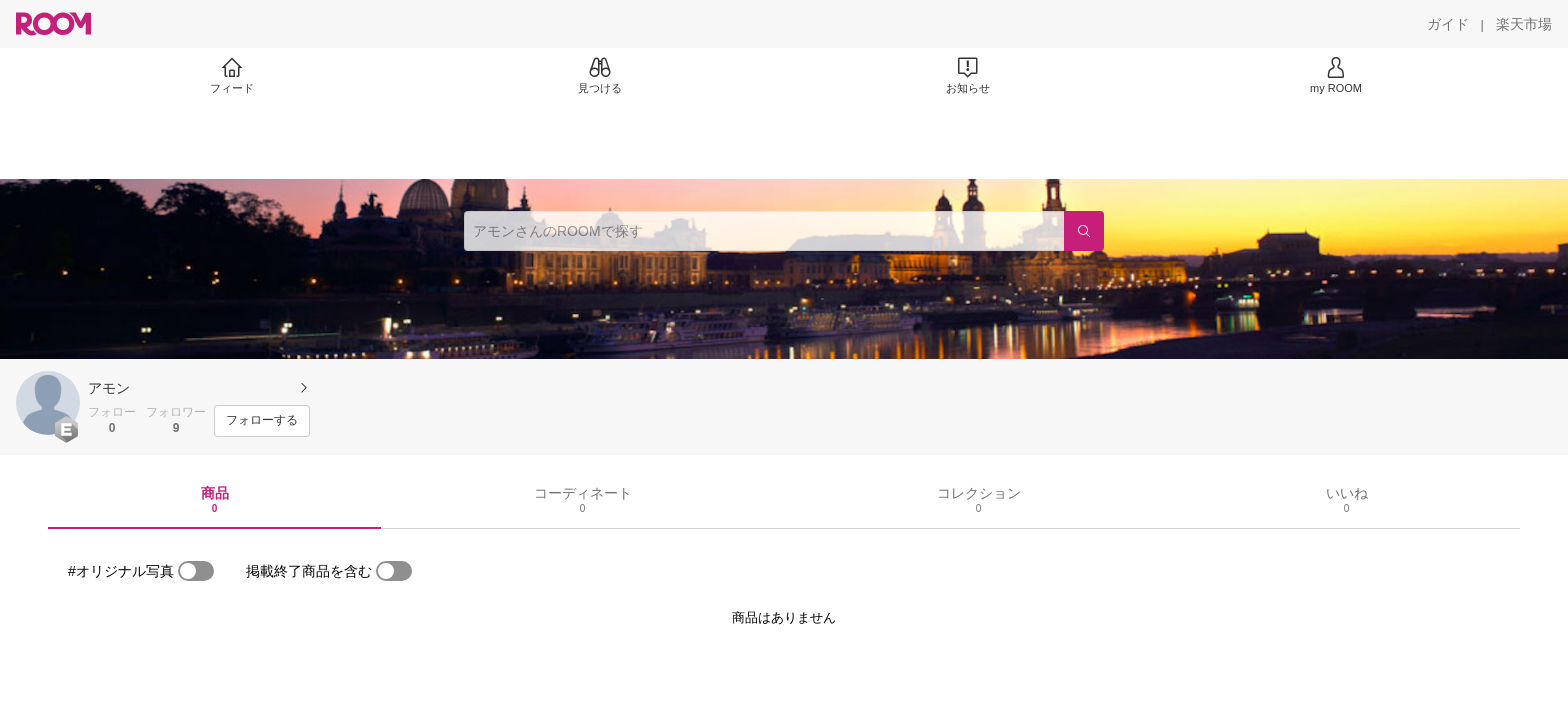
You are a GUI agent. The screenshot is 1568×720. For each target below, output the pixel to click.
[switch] (196, 571)
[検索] (1084, 231)
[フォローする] (262, 421)
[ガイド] (1448, 24)
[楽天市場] (1524, 24)
